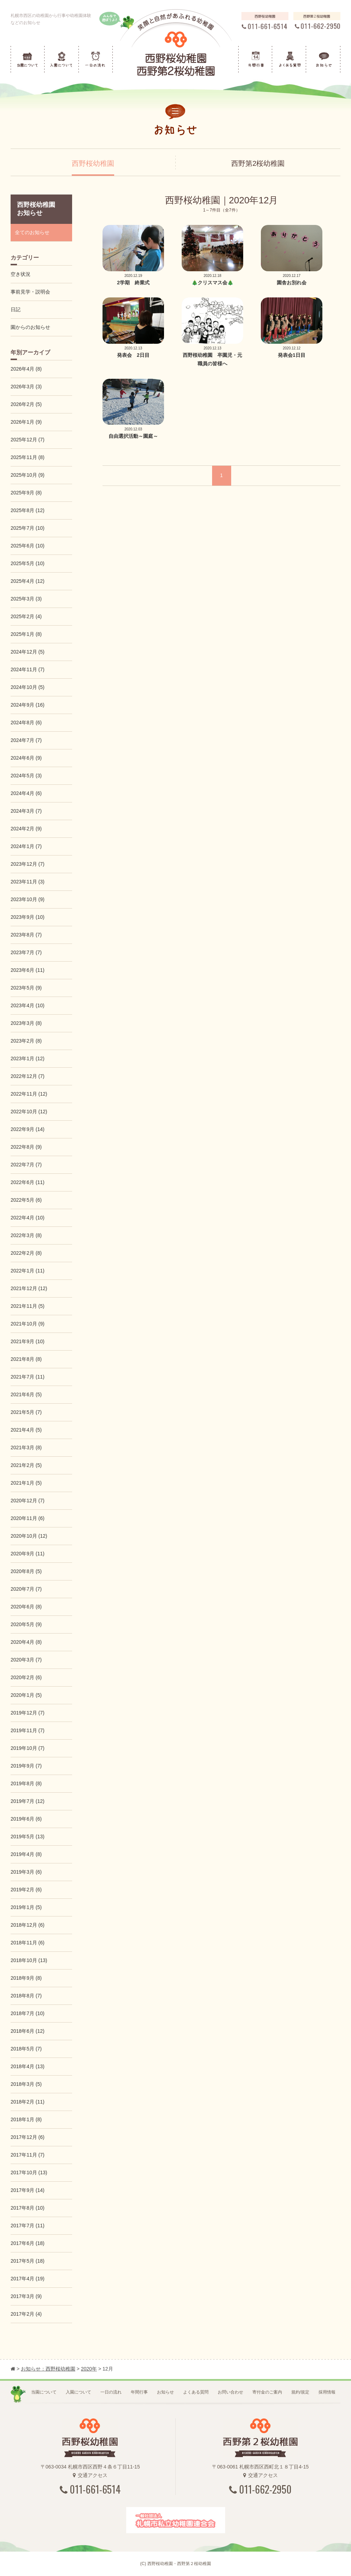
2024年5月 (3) (26, 775)
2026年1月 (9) (26, 422)
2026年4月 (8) (26, 369)
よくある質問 (196, 2392)
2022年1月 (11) (28, 1271)
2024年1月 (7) (26, 846)
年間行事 (139, 2392)
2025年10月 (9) (28, 475)
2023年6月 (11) (28, 970)
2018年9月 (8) (26, 1978)
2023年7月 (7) (26, 952)
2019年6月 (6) (26, 1819)
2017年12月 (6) (28, 2137)
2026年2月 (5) (26, 404)
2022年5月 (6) (26, 1200)
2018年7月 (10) (28, 2013)
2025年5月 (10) (28, 563)
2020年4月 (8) (26, 1642)
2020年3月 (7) (26, 1660)
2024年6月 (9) (26, 758)
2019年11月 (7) (28, 1730)
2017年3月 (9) (26, 2296)
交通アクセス (90, 2475)
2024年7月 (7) (26, 740)
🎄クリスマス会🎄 (212, 282)
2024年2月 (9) (26, 828)
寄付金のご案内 (267, 2392)
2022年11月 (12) (29, 1094)
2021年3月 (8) (26, 1447)
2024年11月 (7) (28, 669)
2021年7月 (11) (28, 1377)
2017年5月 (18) (28, 2261)
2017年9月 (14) (28, 2190)
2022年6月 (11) (28, 1182)
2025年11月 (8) (28, 457)
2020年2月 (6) (26, 1677)
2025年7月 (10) (28, 528)
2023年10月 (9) (28, 899)
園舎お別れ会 (291, 282)
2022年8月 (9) (26, 1147)
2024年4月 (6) (26, 793)
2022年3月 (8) (26, 1235)
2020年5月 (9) (26, 1624)
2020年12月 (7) (28, 1500)
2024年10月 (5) (28, 687)
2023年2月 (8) (26, 1041)
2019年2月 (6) (26, 1889)
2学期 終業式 (133, 282)
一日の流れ (111, 2392)
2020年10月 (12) (29, 1536)
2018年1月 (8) (26, 2119)
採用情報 (326, 2392)
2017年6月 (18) (28, 2243)
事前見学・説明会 (30, 292)
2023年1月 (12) (28, 1058)
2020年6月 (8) (26, 1606)
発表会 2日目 (133, 355)
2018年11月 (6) (28, 1942)
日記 (16, 309)
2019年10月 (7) (28, 1748)
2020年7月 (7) (26, 1589)
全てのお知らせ (32, 232)
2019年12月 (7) (28, 1713)
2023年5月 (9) (26, 988)
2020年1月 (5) (26, 1695)
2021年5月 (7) (26, 1412)
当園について (44, 2392)
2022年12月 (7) (28, 1076)
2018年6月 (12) (28, 2031)
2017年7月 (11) (28, 2225)
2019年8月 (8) (26, 1783)
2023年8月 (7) (26, 935)
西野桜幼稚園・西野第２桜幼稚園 (179, 2563)
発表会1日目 (291, 355)
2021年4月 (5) (26, 1430)
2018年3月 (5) (26, 2084)
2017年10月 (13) (29, 2172)
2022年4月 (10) (28, 1217)
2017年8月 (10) (28, 2208)
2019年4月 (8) (26, 1854)
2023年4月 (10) (28, 1005)
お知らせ (165, 2392)
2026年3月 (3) (26, 386)
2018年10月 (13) (29, 1960)
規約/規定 (300, 2392)
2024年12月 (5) (28, 652)
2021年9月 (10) (28, 1341)
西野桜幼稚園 (93, 163)
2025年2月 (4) (26, 616)
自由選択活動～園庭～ (133, 436)
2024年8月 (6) (26, 722)
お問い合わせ (230, 2392)
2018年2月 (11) (28, 2102)
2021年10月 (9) (28, 1324)
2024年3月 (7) (26, 811)
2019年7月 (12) (28, 1801)
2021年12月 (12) (29, 1288)
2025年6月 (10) (28, 546)
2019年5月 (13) (28, 1836)
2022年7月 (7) (26, 1164)
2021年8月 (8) (26, 1359)
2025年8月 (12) (28, 510)
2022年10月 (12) (29, 1111)
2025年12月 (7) (28, 439)
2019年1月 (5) (26, 1907)
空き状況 (20, 274)
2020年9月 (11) (28, 1553)
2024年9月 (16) (28, 705)
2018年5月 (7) (26, 2049)
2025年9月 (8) (26, 492)
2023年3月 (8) (26, 1023)
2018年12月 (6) (28, 1925)
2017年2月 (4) (26, 2314)
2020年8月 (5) (26, 1571)
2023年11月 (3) (28, 881)
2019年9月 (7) (26, 1766)
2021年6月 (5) (26, 1394)
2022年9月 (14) (28, 1129)
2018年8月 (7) (26, 1995)
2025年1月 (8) (26, 634)
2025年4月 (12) (28, 581)
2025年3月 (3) (26, 599)
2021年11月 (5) (28, 1306)
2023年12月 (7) (28, 864)
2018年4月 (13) (28, 2066)
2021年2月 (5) (26, 1465)
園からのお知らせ (30, 327)
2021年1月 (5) (26, 1483)
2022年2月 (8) (26, 1253)
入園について (78, 2392)
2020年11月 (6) (28, 1518)
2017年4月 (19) (28, 2278)
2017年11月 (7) (28, 2155)
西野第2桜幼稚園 (258, 163)
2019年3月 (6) (26, 1872)
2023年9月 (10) (28, 917)
